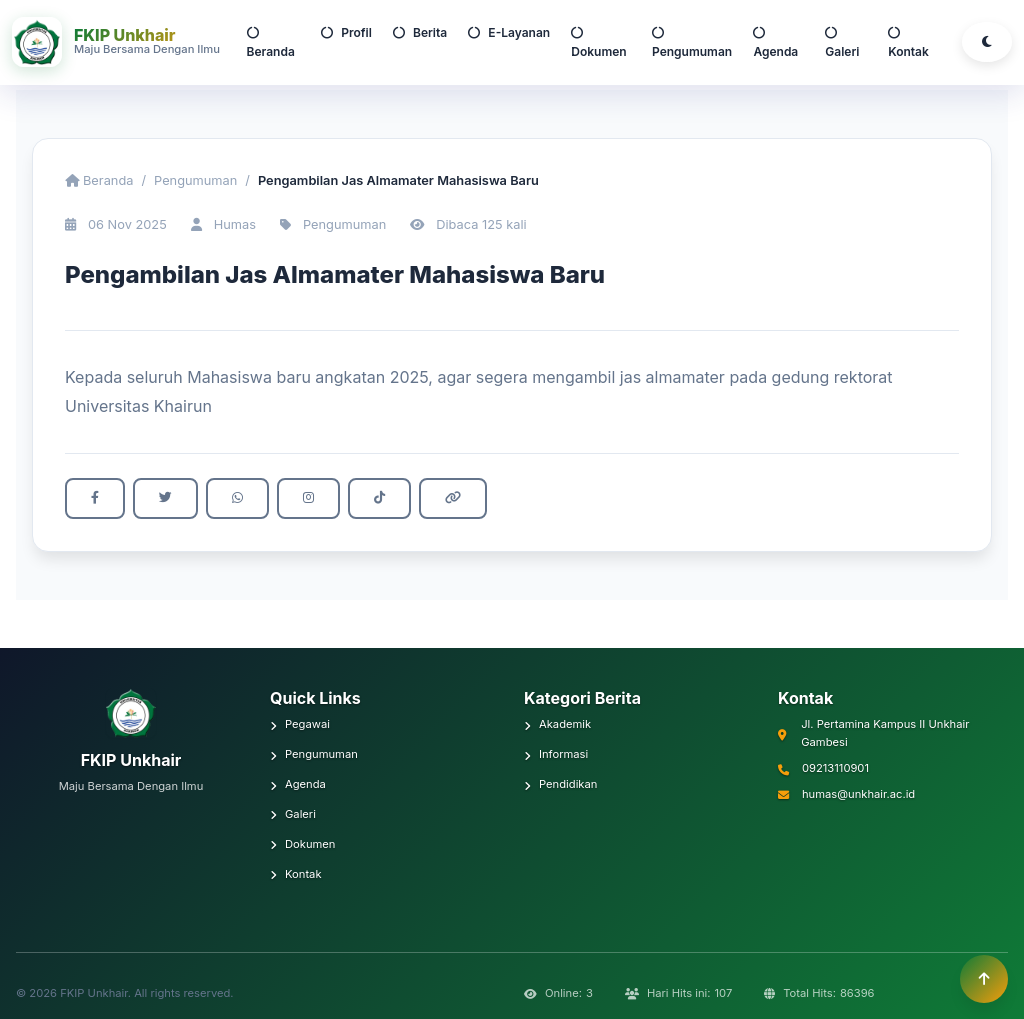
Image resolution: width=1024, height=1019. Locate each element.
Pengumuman (692, 43)
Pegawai (300, 724)
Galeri (842, 43)
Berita (420, 32)
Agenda (775, 43)
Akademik (557, 724)
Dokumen (598, 43)
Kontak (908, 43)
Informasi (556, 754)
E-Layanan (509, 32)
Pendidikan (560, 784)
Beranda (271, 43)
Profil (346, 32)
